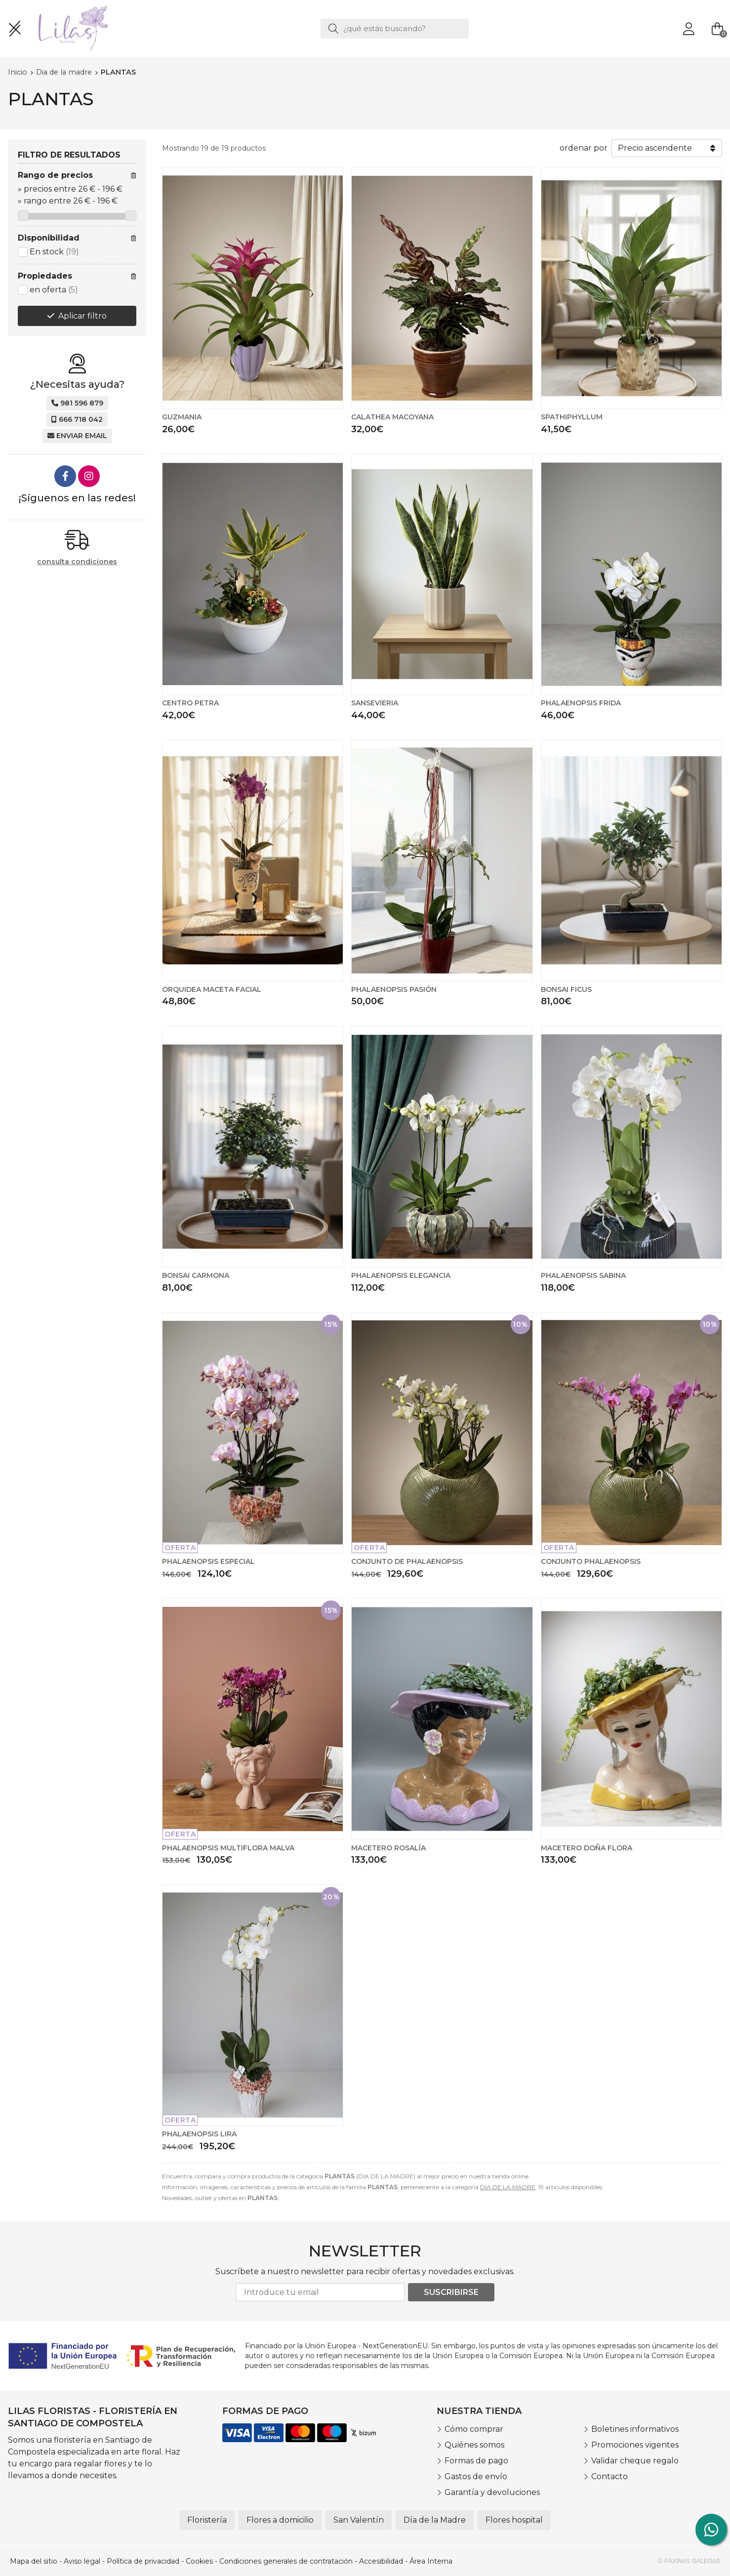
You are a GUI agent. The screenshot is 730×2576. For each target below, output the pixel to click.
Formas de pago (476, 2460)
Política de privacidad (143, 2561)
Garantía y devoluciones (492, 2492)
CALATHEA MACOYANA (392, 416)
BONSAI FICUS (566, 989)
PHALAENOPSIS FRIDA (581, 702)
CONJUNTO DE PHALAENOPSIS (407, 1561)
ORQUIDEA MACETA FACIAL (211, 989)
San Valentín (358, 2520)
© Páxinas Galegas (689, 2561)
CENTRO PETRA (190, 702)
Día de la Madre (435, 2520)
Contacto (609, 2476)
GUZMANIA (182, 416)
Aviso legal (82, 2561)
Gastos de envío (476, 2476)
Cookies (199, 2561)
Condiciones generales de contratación (286, 2561)
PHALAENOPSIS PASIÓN (394, 989)
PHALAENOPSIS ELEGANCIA (400, 1275)
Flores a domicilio (280, 2520)
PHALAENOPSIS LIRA (199, 2133)
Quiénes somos (474, 2445)
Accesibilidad (381, 2561)
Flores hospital (514, 2520)
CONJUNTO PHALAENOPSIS (591, 1561)
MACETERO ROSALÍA (388, 1847)
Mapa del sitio (33, 2561)
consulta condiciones (77, 562)
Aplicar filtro (82, 316)
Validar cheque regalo (635, 2460)
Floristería (207, 2520)
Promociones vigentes (635, 2445)
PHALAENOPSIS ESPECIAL (208, 1561)
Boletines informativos (635, 2429)
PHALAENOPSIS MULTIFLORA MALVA (228, 1847)
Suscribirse (451, 2292)
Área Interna (430, 2561)
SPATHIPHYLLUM (572, 416)
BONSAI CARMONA (195, 1275)
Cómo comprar (474, 2429)
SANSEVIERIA (374, 702)
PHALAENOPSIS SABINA (583, 1275)
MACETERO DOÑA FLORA (586, 1847)
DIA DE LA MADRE (507, 2187)
